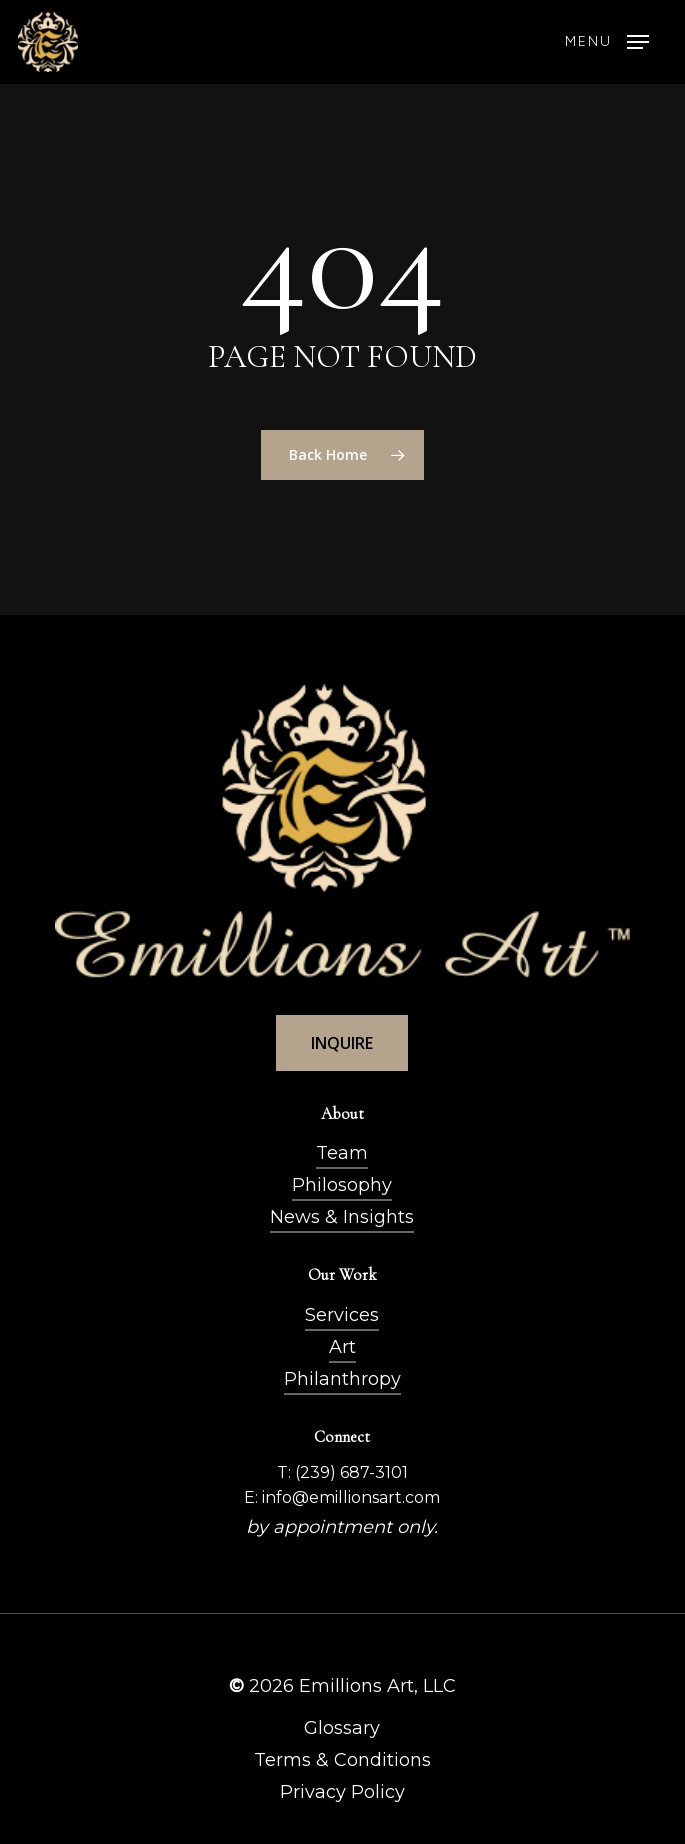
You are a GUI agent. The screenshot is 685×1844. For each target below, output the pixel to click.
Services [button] (342, 1315)
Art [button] (342, 1347)
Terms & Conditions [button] (342, 1760)
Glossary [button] (342, 1728)
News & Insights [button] (342, 1217)
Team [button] (342, 1153)
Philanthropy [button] (342, 1379)
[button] (607, 42)
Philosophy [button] (342, 1185)
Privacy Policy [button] (342, 1792)
